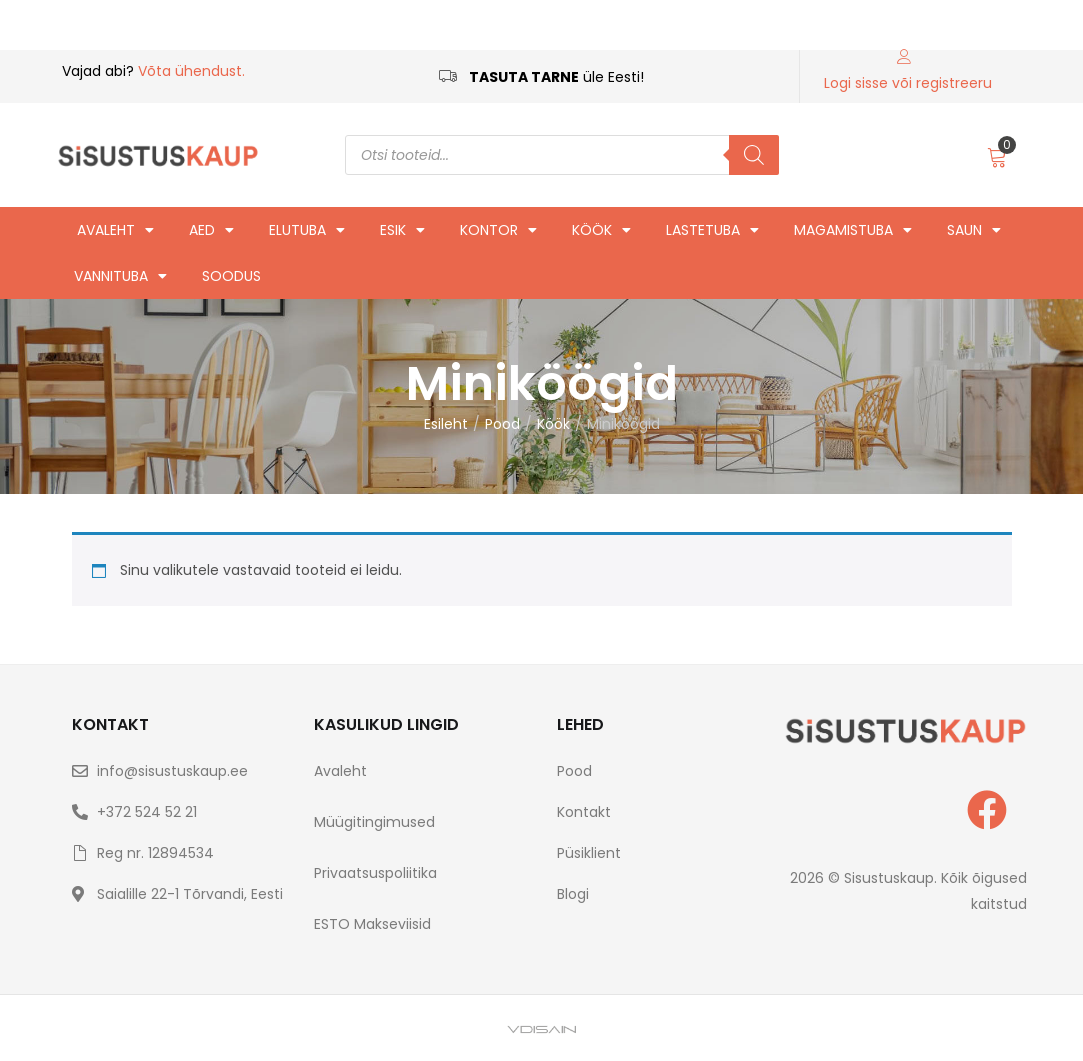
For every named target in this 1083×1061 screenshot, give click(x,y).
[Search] (754, 155)
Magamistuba (853, 230)
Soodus (231, 276)
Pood (502, 424)
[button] (997, 155)
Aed (211, 230)
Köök (601, 230)
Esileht (446, 424)
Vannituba (120, 276)
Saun (974, 230)
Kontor (498, 230)
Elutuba (307, 230)
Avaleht (115, 230)
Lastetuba (712, 230)
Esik (402, 230)
